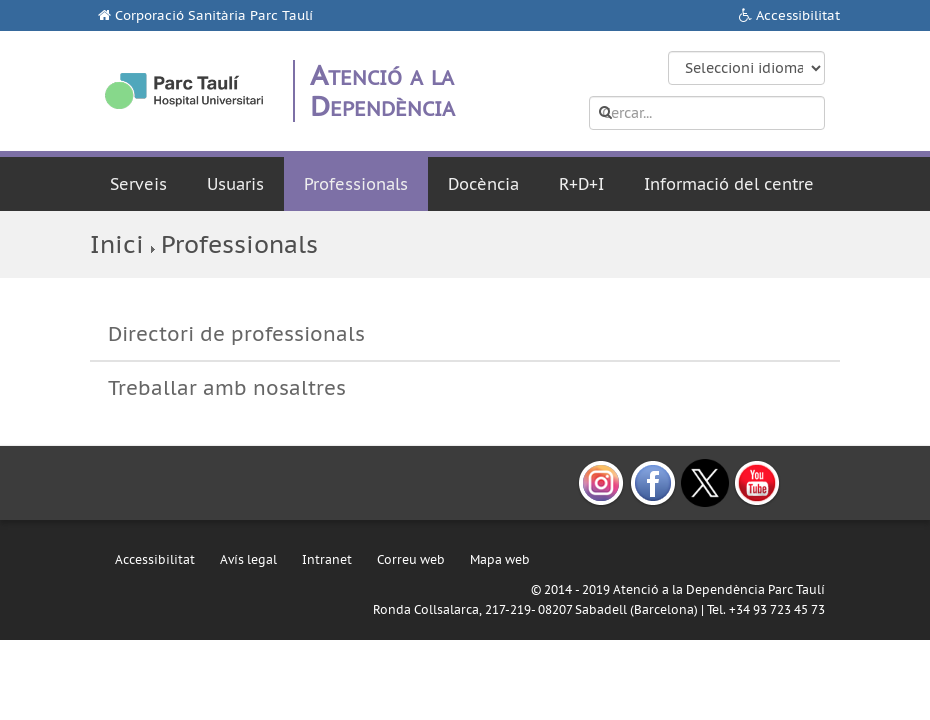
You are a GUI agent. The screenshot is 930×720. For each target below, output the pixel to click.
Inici (117, 244)
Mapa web (500, 559)
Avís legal (248, 559)
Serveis (138, 184)
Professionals (356, 184)
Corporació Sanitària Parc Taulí (214, 15)
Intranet (327, 559)
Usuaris (235, 184)
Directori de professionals (236, 333)
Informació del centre (729, 184)
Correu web (411, 559)
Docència (483, 184)
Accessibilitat (798, 15)
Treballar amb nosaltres (227, 387)
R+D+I (581, 184)
